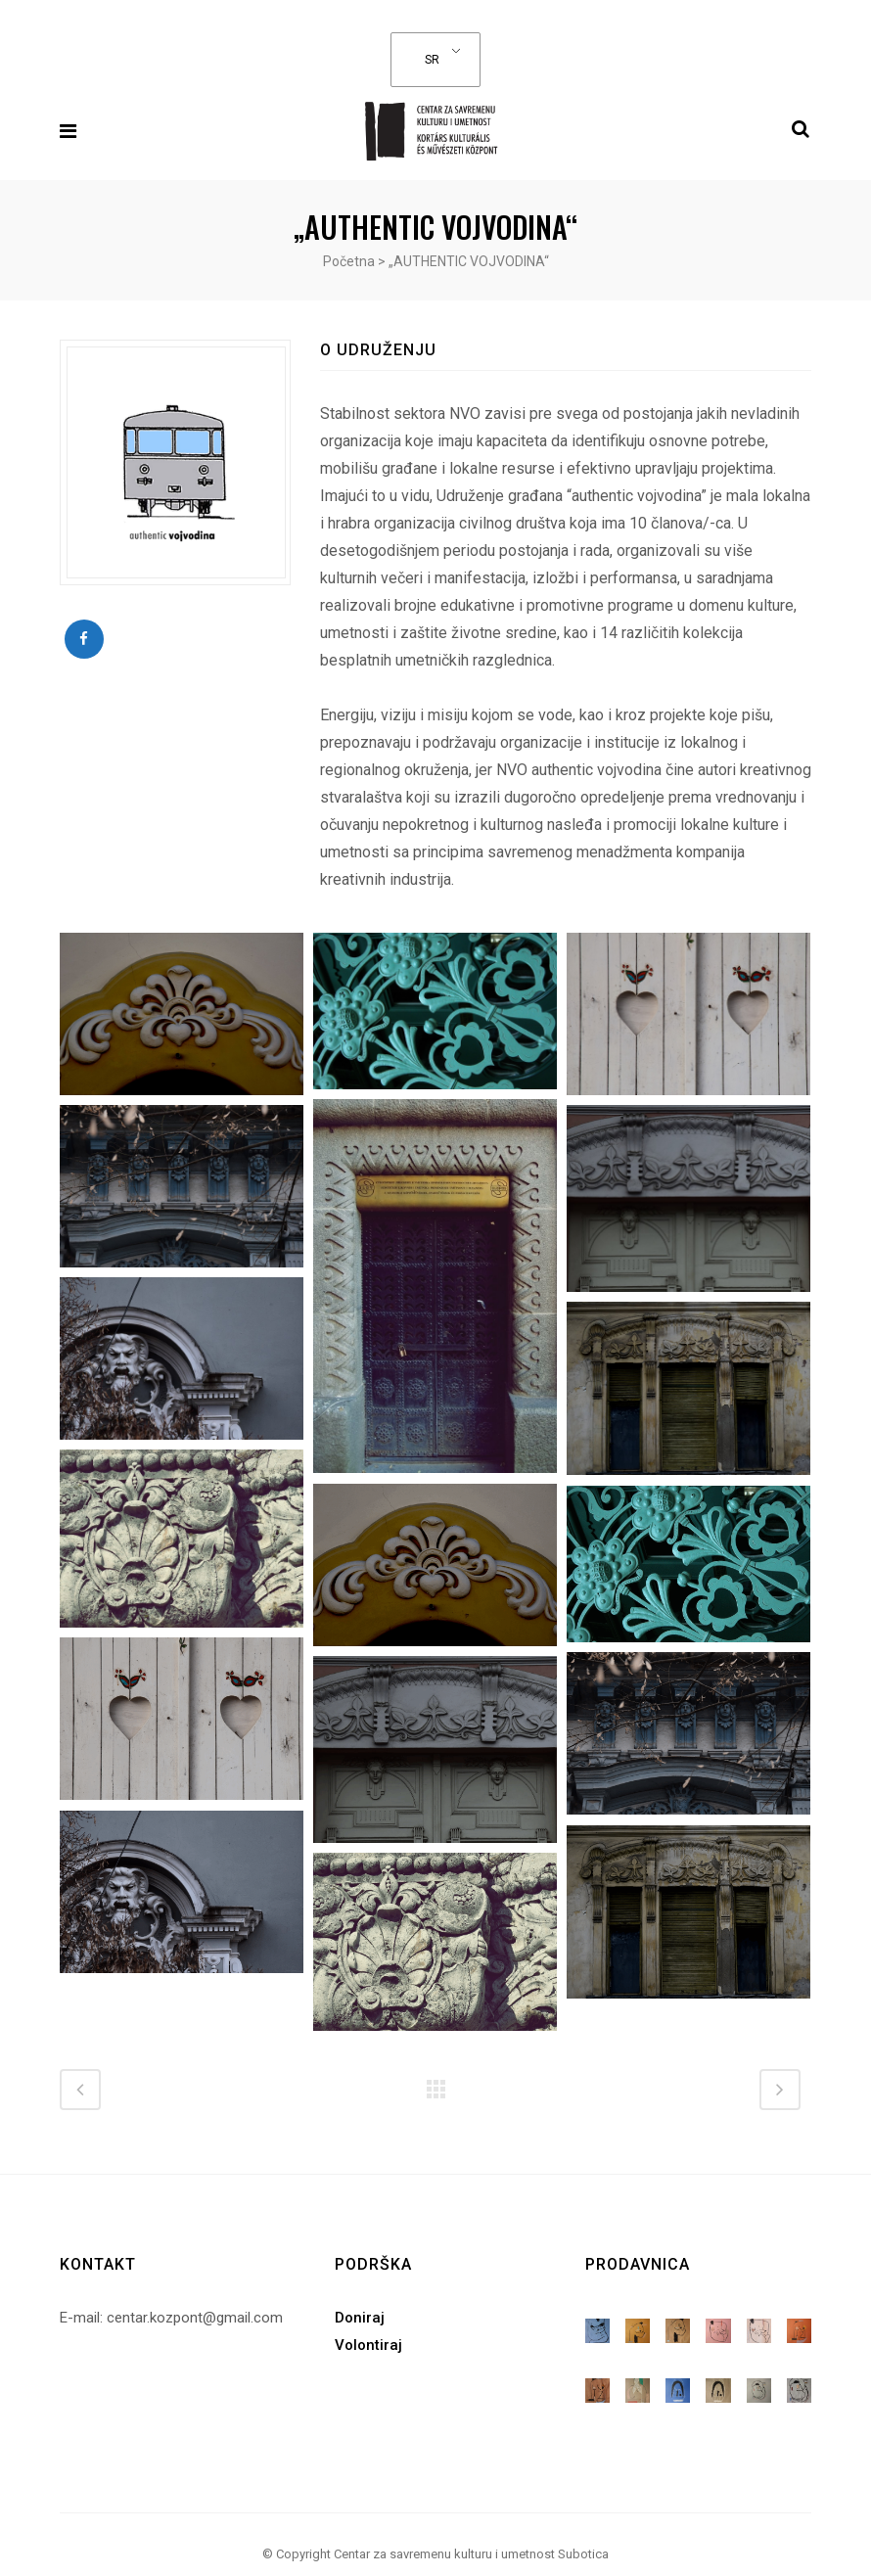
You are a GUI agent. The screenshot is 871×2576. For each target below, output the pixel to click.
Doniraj (360, 2304)
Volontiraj (368, 2331)
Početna (349, 261)
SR (431, 60)
